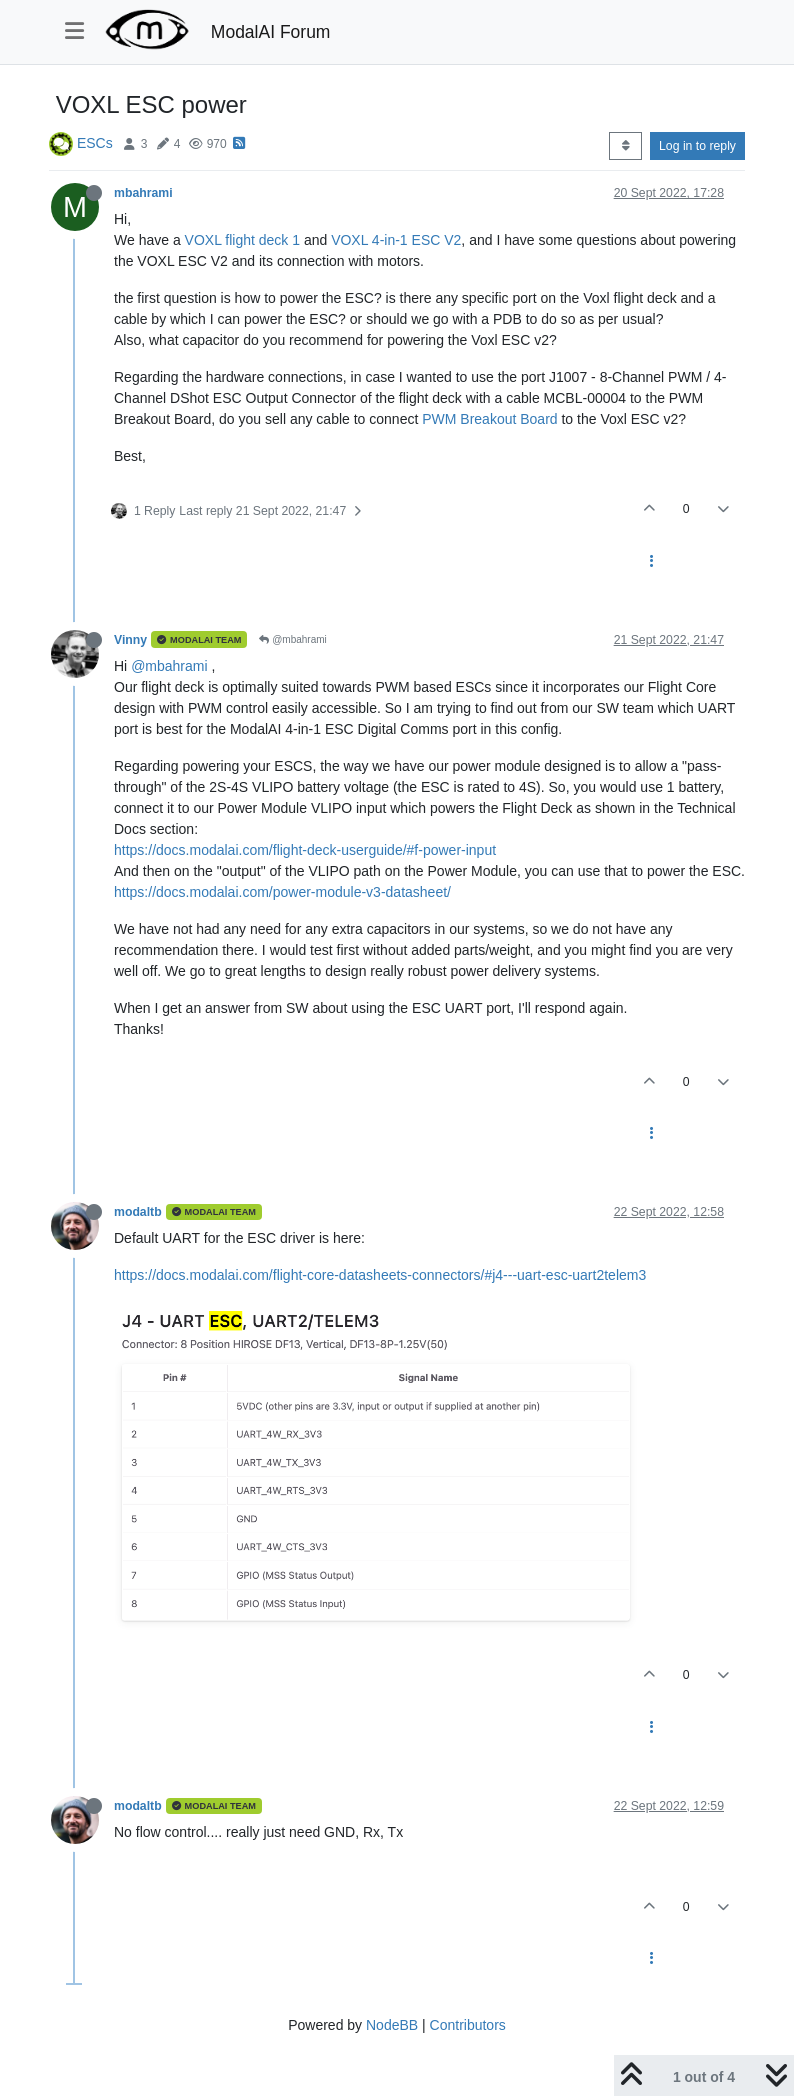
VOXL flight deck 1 (242, 240)
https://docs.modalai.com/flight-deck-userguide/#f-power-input (305, 850)
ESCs (95, 143)
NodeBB (392, 2025)
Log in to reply (697, 146)
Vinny (130, 640)
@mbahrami (292, 639)
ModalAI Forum (271, 32)
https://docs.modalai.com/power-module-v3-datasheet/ (282, 892)
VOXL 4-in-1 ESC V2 (396, 240)
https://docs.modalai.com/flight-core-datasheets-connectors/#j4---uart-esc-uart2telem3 (380, 1275)
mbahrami (143, 193)
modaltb (138, 1212)
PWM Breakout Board (489, 419)
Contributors (468, 2025)
